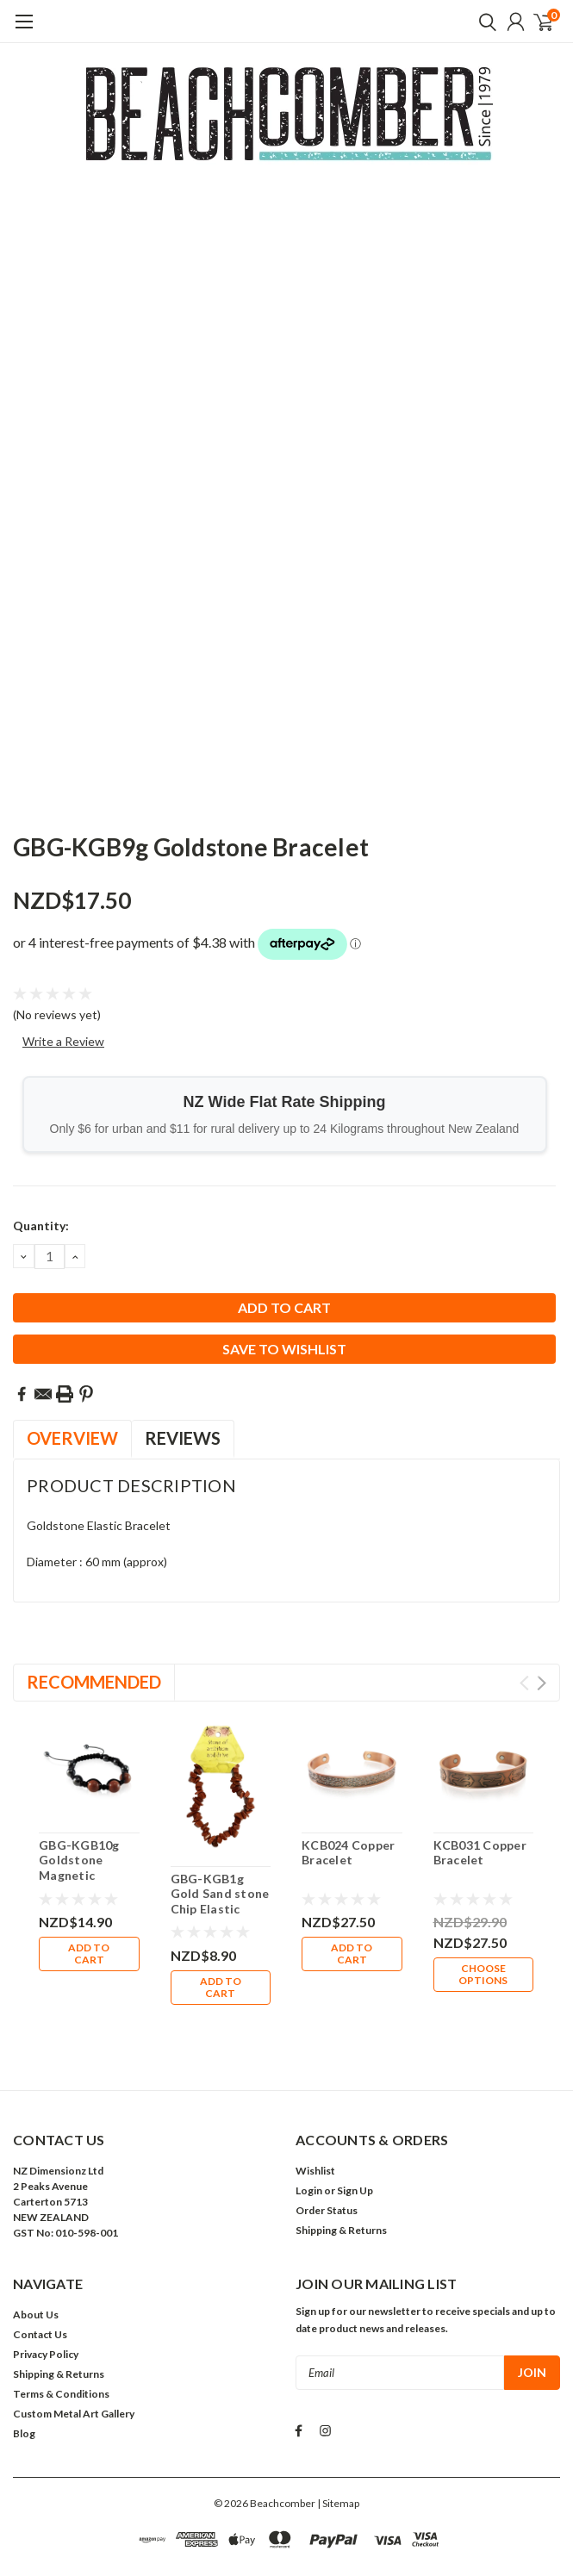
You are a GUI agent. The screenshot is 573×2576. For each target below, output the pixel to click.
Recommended (94, 1681)
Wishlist (315, 2100)
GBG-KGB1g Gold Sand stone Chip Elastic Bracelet (220, 1901)
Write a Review (63, 1041)
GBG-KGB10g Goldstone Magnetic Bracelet (79, 1868)
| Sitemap (338, 2432)
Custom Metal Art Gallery (73, 2342)
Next (541, 1683)
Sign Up (355, 2119)
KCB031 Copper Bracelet (479, 1853)
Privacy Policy (45, 2283)
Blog (24, 2362)
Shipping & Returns (341, 2159)
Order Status (327, 2139)
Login (309, 2119)
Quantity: (41, 1225)
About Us (36, 2243)
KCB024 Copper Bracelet (348, 1853)
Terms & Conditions (61, 2323)
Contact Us (40, 2263)
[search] (483, 21)
